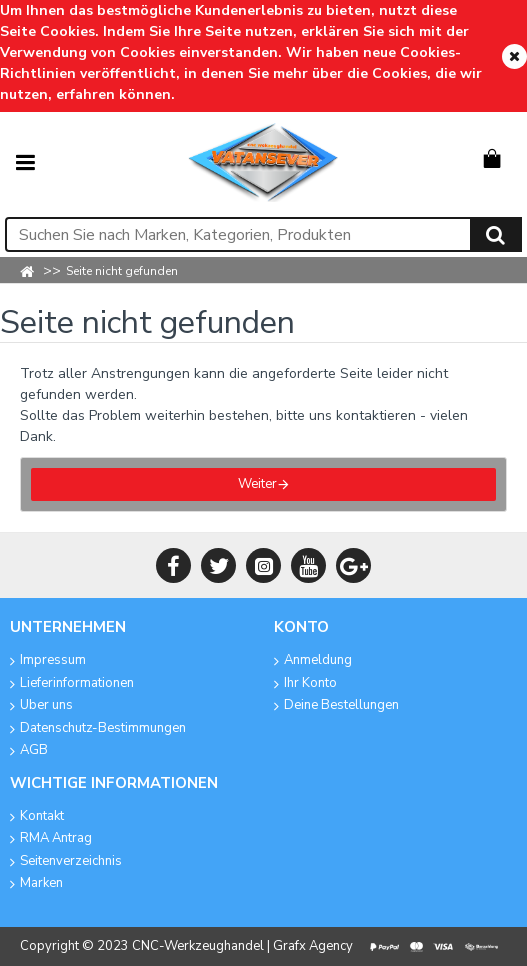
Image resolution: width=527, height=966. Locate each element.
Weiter (257, 484)
